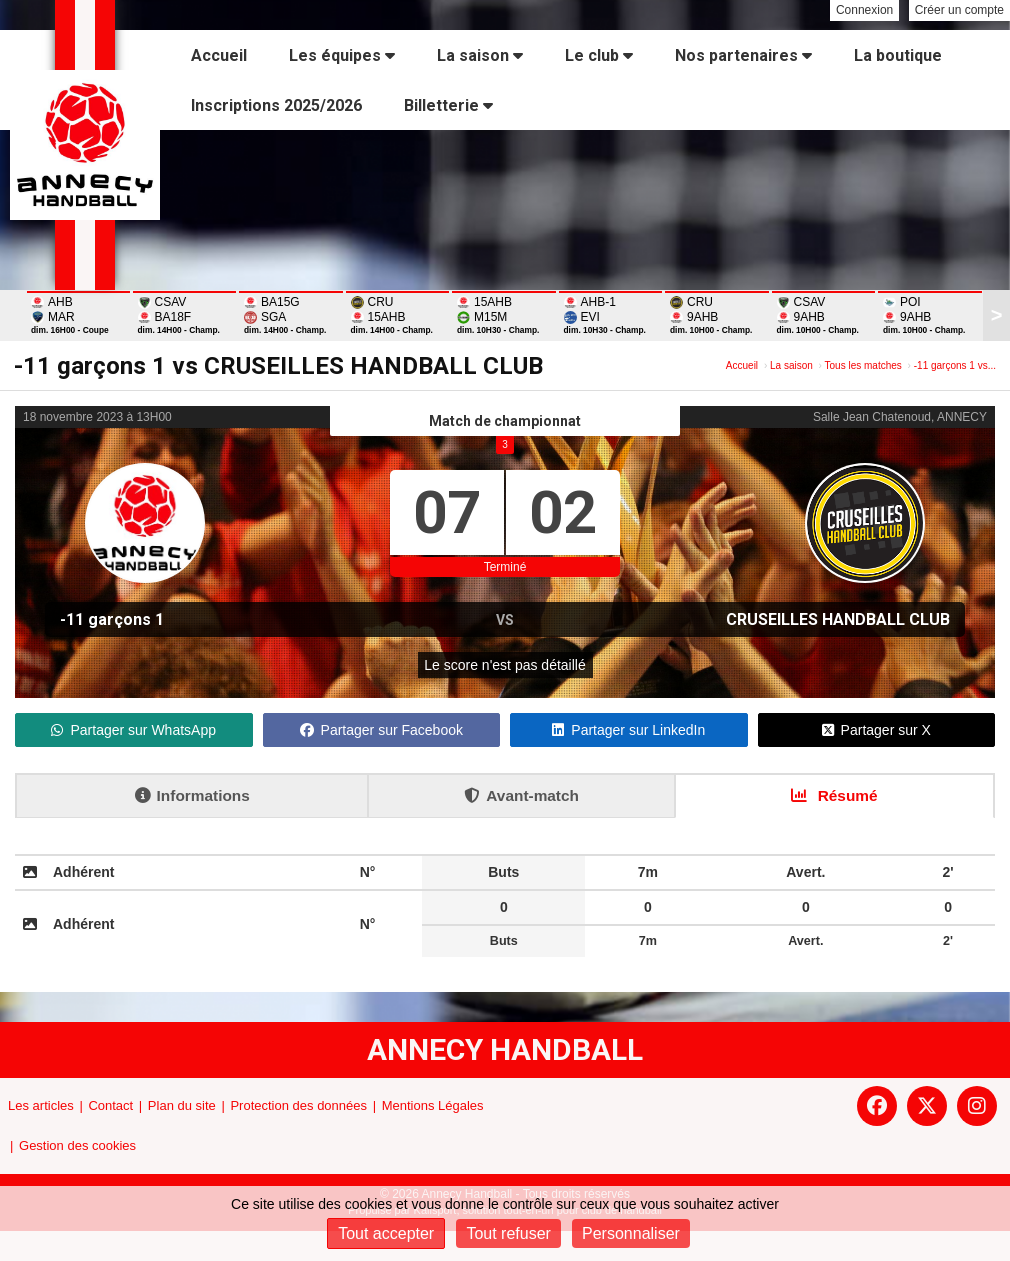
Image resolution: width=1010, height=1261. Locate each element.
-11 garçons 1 (112, 619)
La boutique (898, 55)
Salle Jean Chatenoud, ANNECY (900, 417)
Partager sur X (876, 730)
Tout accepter (386, 1233)
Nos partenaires (743, 55)
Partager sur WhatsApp (133, 730)
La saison (480, 55)
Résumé (834, 795)
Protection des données (298, 1105)
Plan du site (182, 1105)
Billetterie (448, 105)
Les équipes (342, 55)
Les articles (41, 1105)
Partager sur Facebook (381, 730)
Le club (599, 55)
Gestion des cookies (77, 1145)
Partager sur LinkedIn (628, 730)
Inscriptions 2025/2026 (276, 105)
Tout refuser (508, 1233)
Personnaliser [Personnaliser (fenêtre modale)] (631, 1233)
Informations (192, 795)
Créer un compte (959, 10)
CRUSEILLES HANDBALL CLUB (838, 619)
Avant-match (521, 795)
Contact (110, 1105)
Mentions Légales (433, 1105)
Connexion (864, 10)
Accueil (219, 55)
